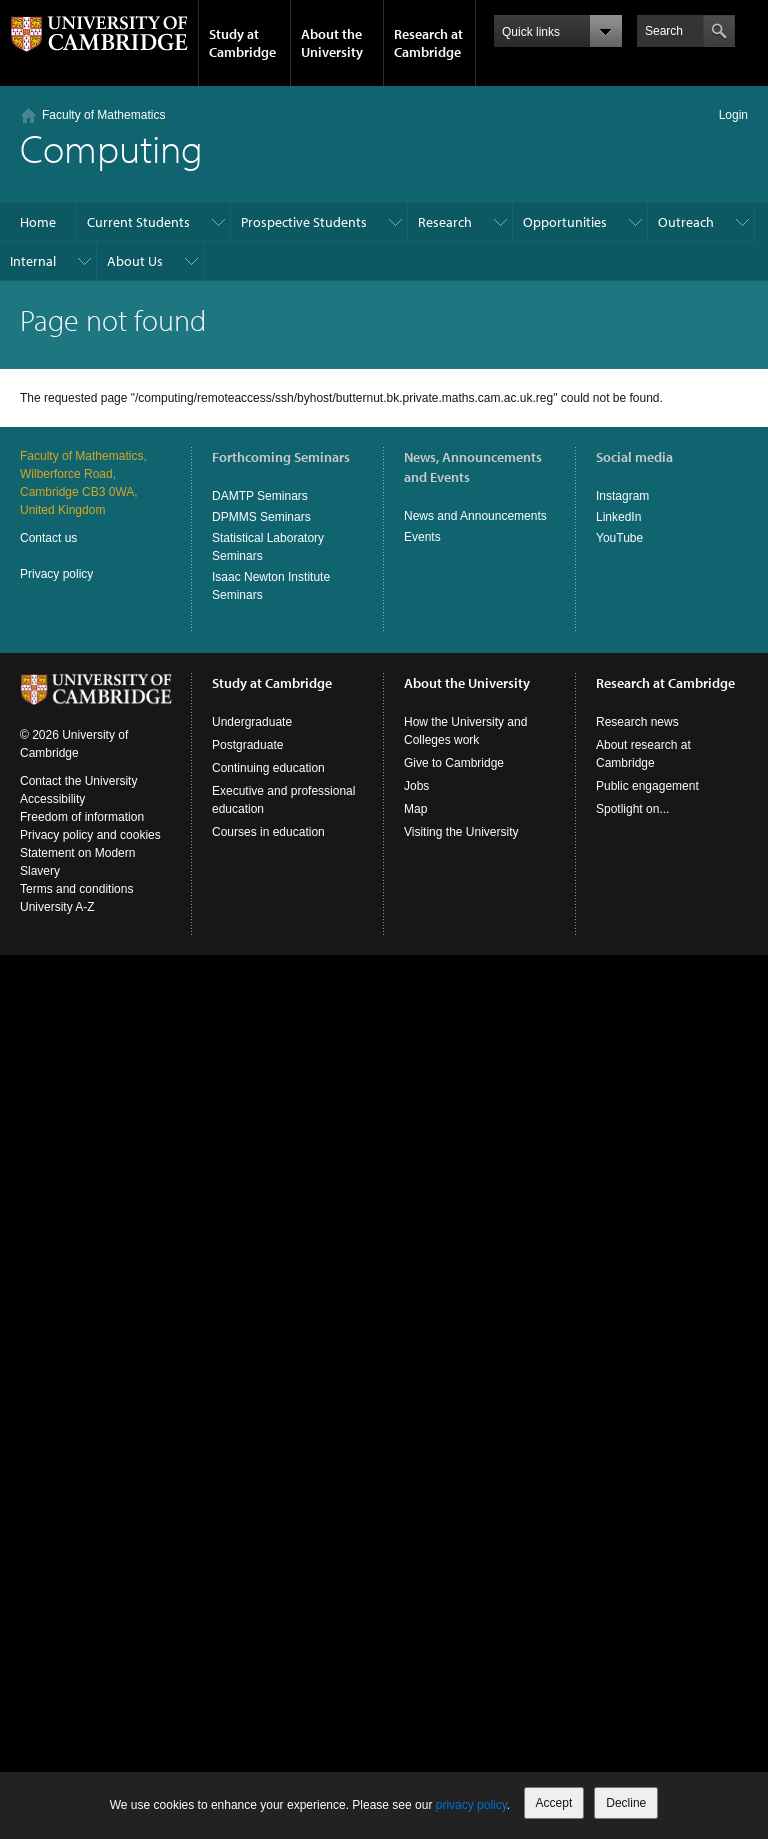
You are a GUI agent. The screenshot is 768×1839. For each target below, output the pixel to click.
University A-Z (57, 907)
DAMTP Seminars (260, 496)
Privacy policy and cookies (90, 835)
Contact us (48, 538)
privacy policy (471, 1805)
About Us (135, 261)
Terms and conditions (76, 889)
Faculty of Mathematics (103, 115)
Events (422, 537)
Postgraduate (247, 745)
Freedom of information (82, 817)
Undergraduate (252, 722)
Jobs (416, 786)
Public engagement (647, 786)
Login (733, 115)
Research (445, 222)
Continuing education (268, 768)
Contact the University (78, 781)
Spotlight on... (632, 809)
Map (415, 809)
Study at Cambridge (242, 43)
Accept (554, 1803)
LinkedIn (618, 517)
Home (38, 222)
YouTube (619, 538)
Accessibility (52, 799)
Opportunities (565, 222)
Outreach (686, 222)
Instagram (622, 496)
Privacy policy (56, 574)
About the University (332, 43)
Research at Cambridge (428, 43)
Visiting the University (461, 832)
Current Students (138, 222)
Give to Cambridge (454, 763)
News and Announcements (475, 516)
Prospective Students (304, 222)
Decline (626, 1803)
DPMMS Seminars (261, 517)
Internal (33, 261)
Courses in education (268, 832)
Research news (637, 722)
